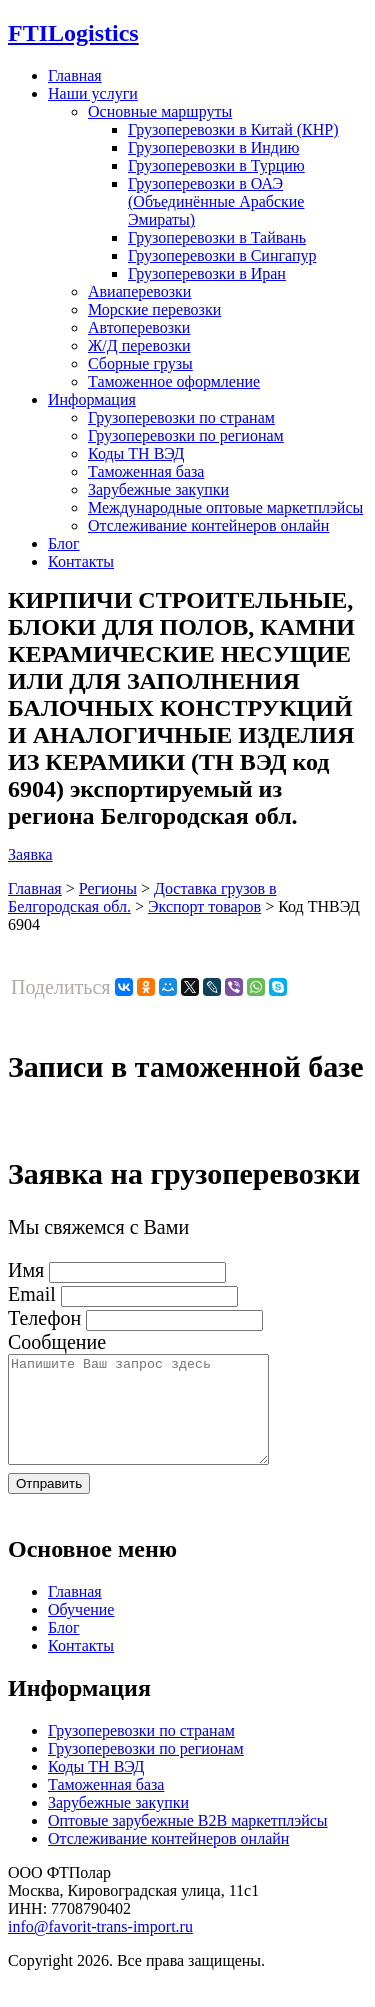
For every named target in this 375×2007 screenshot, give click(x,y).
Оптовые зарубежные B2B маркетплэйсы (188, 1841)
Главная (75, 75)
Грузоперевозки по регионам (186, 435)
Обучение (81, 1630)
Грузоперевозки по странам (181, 417)
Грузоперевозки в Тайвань (217, 237)
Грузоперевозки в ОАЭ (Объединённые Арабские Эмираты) (216, 201)
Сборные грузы (140, 363)
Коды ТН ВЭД (136, 453)
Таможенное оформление (174, 381)
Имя (26, 1270)
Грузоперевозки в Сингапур (222, 255)
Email (32, 1294)
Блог (64, 543)
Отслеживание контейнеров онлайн (208, 525)
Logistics (73, 33)
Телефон (44, 1318)
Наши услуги (93, 93)
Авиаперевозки (139, 291)
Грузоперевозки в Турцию (216, 165)
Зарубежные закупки (158, 489)
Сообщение (57, 1342)
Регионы (108, 888)
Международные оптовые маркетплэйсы (225, 507)
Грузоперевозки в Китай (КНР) (233, 129)
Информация (92, 399)
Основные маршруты (160, 111)
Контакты (81, 561)
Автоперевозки (139, 327)
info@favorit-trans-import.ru (100, 1947)
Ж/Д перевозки (139, 345)
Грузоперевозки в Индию (213, 147)
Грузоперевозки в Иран (207, 273)
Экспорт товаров (204, 906)
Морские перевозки (154, 309)
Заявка (30, 854)
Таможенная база (146, 471)
